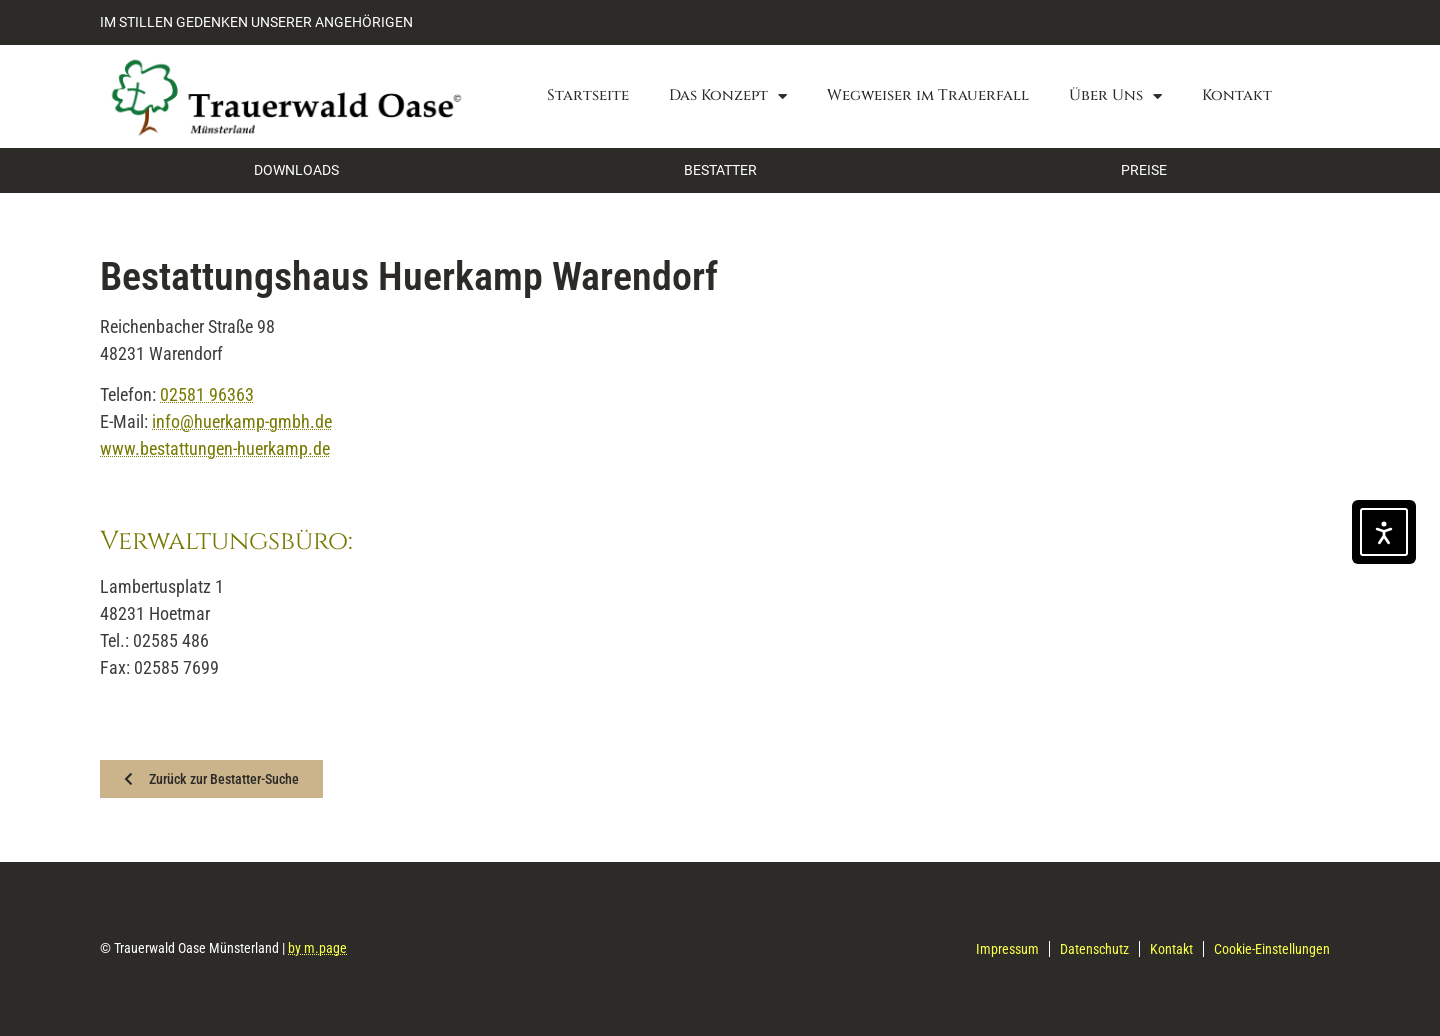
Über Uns (1115, 96)
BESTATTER (720, 170)
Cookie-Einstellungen (1272, 949)
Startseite (588, 95)
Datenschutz (1094, 949)
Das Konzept (728, 96)
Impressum (1007, 949)
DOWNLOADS (296, 170)
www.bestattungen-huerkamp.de (215, 448)
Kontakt (1237, 95)
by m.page (317, 948)
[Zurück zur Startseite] (284, 96)
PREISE (1144, 170)
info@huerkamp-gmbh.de (242, 421)
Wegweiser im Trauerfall (928, 95)
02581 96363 (207, 394)
